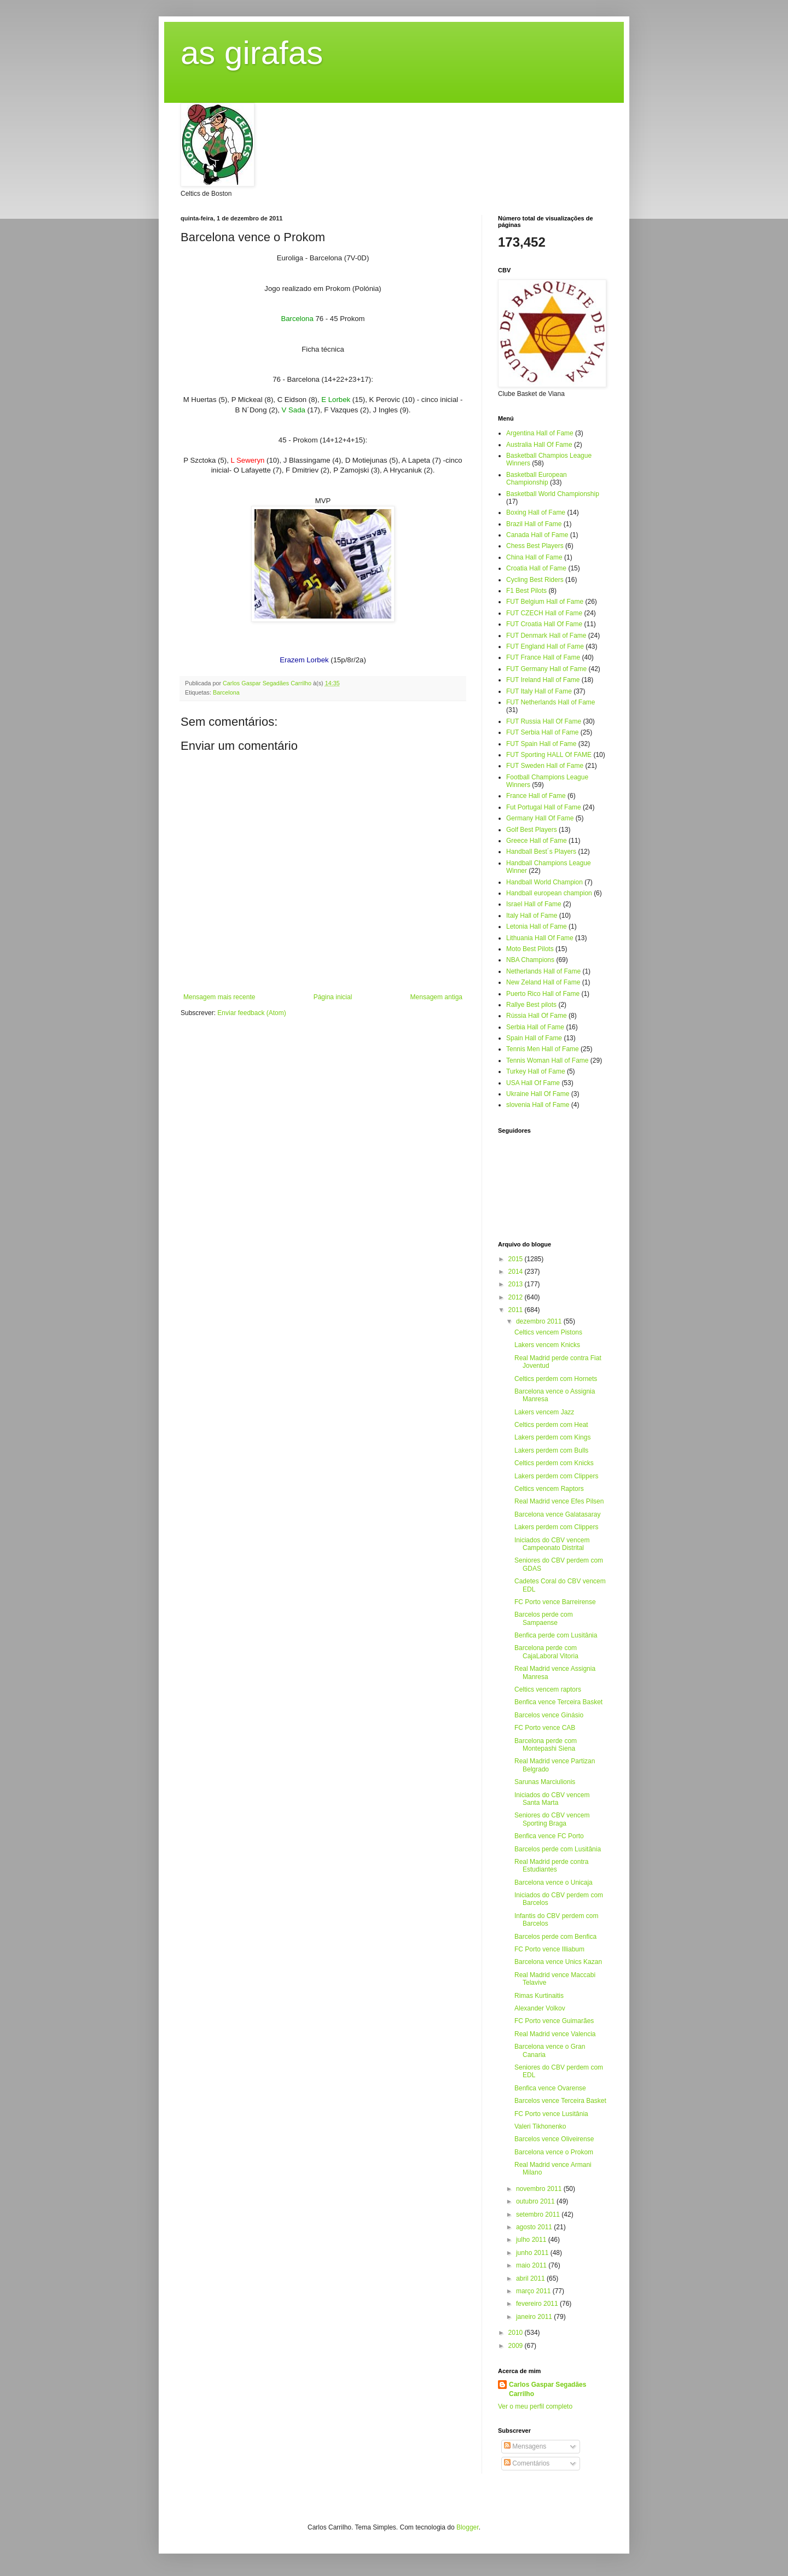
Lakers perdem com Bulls (551, 1450)
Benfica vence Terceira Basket (558, 1702)
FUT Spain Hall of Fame (541, 744)
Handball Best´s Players (541, 851)
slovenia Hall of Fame (537, 1105)
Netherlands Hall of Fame (543, 971)
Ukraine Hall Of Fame (537, 1094)
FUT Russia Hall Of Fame (543, 721)
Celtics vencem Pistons (548, 1332)
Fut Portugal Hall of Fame (543, 807)
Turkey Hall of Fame (535, 1071)
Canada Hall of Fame (537, 535)
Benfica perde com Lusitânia (555, 1635)
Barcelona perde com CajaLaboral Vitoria (546, 1651)
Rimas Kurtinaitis (539, 1996)
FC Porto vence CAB (544, 1728)
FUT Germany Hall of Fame (546, 669)
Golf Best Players (531, 830)
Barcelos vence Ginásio (548, 1715)
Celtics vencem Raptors (549, 1489)
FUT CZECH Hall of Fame (544, 613)
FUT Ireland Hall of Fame (543, 680)
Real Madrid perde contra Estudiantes (551, 1865)
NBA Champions (530, 960)
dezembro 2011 (540, 1321)
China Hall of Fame (534, 557)
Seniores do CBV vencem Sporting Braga (551, 1819)
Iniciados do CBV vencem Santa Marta (551, 1798)
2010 (516, 2332)
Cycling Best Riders (535, 580)
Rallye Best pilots (531, 1005)
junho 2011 (533, 2253)
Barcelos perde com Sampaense (543, 1618)
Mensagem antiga (436, 997)
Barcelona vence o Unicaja (553, 1882)
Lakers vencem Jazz (544, 1412)
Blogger (467, 2527)
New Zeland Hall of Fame (543, 982)
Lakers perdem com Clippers (556, 1476)
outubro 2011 (536, 2201)
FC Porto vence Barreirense (555, 1602)
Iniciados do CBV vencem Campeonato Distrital (551, 1544)
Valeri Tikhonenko (540, 2126)
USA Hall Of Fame (533, 1083)
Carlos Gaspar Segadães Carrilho (547, 2389)
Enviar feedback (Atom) (251, 1013)
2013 (516, 1284)
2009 (516, 2346)
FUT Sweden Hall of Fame (544, 766)
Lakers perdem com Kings (552, 1437)
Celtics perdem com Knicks (554, 1463)
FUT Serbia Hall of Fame (542, 732)
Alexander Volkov (539, 2008)
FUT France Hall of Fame (543, 657)
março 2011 (534, 2291)
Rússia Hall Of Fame (536, 1015)
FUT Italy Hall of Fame (539, 691)
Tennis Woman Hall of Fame (547, 1060)
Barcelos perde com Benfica (555, 1936)
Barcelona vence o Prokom (553, 2152)
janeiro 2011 (535, 2317)
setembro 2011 (538, 2214)
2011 (516, 1310)
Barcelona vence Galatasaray (557, 1514)
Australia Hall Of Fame (539, 444)
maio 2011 (532, 2265)
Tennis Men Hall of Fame (542, 1049)
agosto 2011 (535, 2227)
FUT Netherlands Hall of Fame (550, 702)
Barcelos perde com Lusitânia (557, 1849)
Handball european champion (549, 893)
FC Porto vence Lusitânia (551, 2114)
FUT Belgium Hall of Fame (544, 601)
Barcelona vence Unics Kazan (558, 1962)
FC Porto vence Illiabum (549, 1949)
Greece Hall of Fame (536, 840)
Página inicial (333, 997)
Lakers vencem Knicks (547, 1345)
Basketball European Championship (536, 478)
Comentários (526, 2463)
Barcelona (226, 692)
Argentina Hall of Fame (539, 433)
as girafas (252, 52)
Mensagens (525, 2446)
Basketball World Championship (552, 494)
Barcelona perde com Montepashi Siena (545, 1744)
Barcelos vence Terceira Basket (560, 2101)
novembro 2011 (540, 2189)
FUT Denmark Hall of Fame (546, 635)
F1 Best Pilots (526, 591)
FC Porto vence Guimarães (554, 2021)
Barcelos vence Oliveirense (554, 2139)
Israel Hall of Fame (533, 904)
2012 (516, 1297)
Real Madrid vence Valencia (555, 2034)
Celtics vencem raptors (547, 1689)
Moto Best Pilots (530, 949)
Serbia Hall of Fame (535, 1027)
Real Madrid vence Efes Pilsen (559, 1501)
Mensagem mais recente (219, 997)
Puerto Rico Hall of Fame (543, 994)
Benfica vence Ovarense (550, 2088)
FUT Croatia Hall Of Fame (544, 624)
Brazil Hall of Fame (533, 524)
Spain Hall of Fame (534, 1038)
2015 (516, 1259)
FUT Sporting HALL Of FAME (549, 755)
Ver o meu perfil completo (535, 2406)
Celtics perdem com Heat (551, 1425)
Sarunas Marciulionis (544, 1782)
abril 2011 (531, 2278)
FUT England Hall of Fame (545, 646)
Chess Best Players (535, 546)
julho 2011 (532, 2239)
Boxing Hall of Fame (535, 512)
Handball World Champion (544, 882)
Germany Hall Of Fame (539, 818)
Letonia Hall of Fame (536, 926)
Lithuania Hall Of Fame (539, 938)
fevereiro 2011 (538, 2303)
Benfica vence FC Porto (549, 1836)
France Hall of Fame (536, 796)
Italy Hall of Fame (531, 915)
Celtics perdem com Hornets (555, 1379)
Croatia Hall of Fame (536, 568)
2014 (516, 1271)
